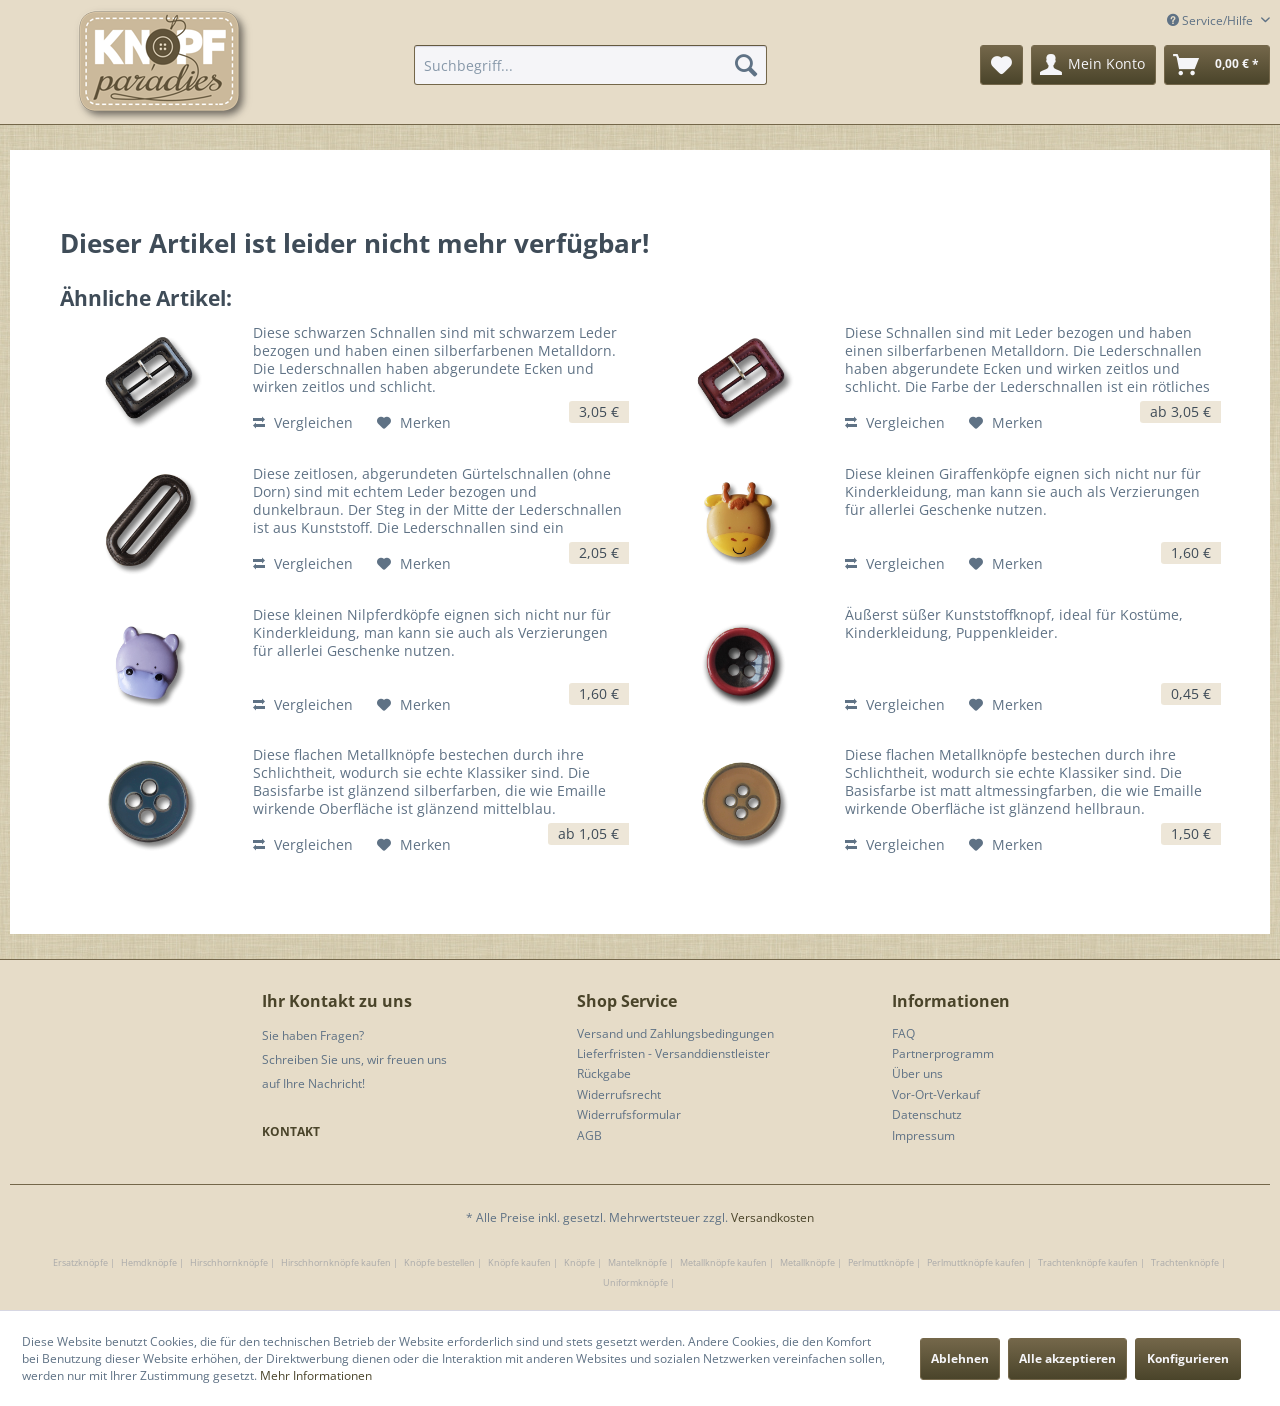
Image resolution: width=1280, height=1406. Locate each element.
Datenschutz (927, 1114)
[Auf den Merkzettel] (414, 423)
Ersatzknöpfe (80, 1262)
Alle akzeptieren (1067, 1358)
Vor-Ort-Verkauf (936, 1094)
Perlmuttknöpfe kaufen (976, 1262)
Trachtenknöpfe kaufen (1088, 1262)
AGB (589, 1135)
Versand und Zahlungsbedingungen (675, 1033)
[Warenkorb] (1217, 65)
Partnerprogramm (943, 1053)
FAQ (903, 1033)
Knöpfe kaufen (519, 1262)
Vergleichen (303, 422)
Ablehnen (960, 1358)
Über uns (917, 1073)
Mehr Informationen (316, 1375)
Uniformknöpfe (635, 1282)
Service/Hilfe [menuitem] (1211, 20)
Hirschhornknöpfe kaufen (336, 1262)
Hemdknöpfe (149, 1262)
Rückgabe (604, 1073)
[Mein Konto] (1093, 65)
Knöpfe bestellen (439, 1262)
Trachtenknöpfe (1185, 1262)
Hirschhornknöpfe (229, 1262)
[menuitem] (590, 65)
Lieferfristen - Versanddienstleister (673, 1053)
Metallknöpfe (807, 1262)
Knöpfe (579, 1262)
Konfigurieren (1188, 1358)
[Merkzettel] (1001, 65)
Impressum (923, 1135)
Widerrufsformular (629, 1114)
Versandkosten (772, 1217)
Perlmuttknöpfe (881, 1262)
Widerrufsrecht (619, 1094)
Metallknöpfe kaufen (723, 1262)
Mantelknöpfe (637, 1262)
